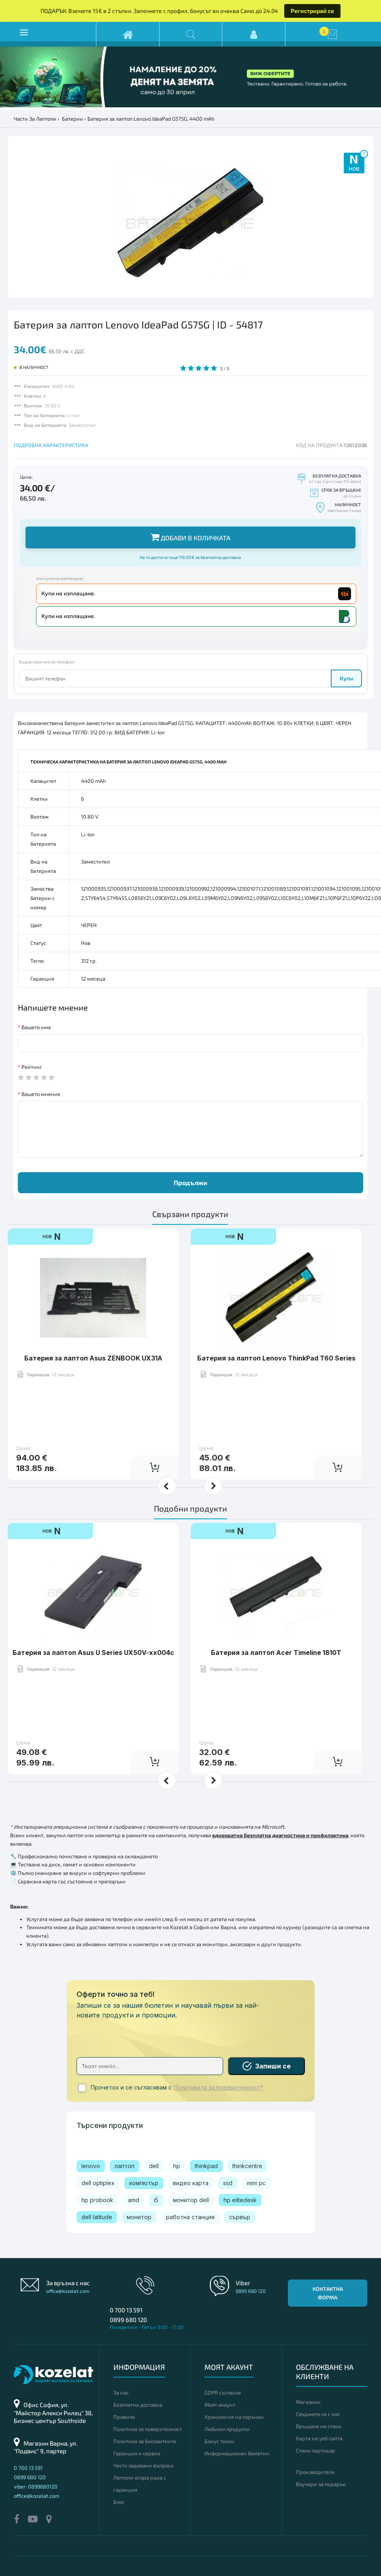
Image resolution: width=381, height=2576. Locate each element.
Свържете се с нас (318, 2414)
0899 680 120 (128, 2319)
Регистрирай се (312, 10)
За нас (121, 2392)
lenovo (90, 2165)
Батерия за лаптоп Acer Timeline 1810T (276, 1652)
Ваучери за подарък (321, 2484)
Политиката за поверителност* (218, 2087)
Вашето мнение (40, 1094)
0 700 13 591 (126, 2310)
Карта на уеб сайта (319, 2438)
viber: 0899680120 (35, 2486)
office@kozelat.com (67, 2291)
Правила (124, 2417)
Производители (315, 2472)
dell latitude (96, 2216)
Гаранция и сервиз (136, 2453)
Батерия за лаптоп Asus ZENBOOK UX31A (93, 1358)
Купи (346, 678)
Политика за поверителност (147, 2429)
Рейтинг (31, 1067)
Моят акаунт (219, 2404)
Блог (119, 2502)
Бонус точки (219, 2441)
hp (176, 2165)
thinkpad (206, 2165)
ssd (227, 2182)
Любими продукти (227, 2429)
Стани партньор (315, 2450)
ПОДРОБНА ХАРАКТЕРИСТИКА (51, 445)
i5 (156, 2199)
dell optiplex (98, 2182)
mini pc (256, 2182)
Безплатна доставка (137, 2404)
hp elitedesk (240, 2199)
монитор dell (191, 2199)
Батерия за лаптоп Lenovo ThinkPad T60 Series (276, 1358)
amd (133, 2199)
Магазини (308, 2402)
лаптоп (124, 2165)
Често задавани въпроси (143, 2465)
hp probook (97, 2199)
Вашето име (36, 1027)
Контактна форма (328, 2293)
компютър (143, 2182)
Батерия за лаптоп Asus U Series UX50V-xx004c (93, 1652)
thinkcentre (247, 2165)
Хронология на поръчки (234, 2417)
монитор (139, 2216)
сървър (239, 2216)
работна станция (190, 2216)
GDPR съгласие (222, 2392)
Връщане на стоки (318, 2426)
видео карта (191, 2182)
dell (154, 2165)
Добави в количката (190, 537)
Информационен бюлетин (236, 2453)
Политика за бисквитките (144, 2441)
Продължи (190, 1182)
